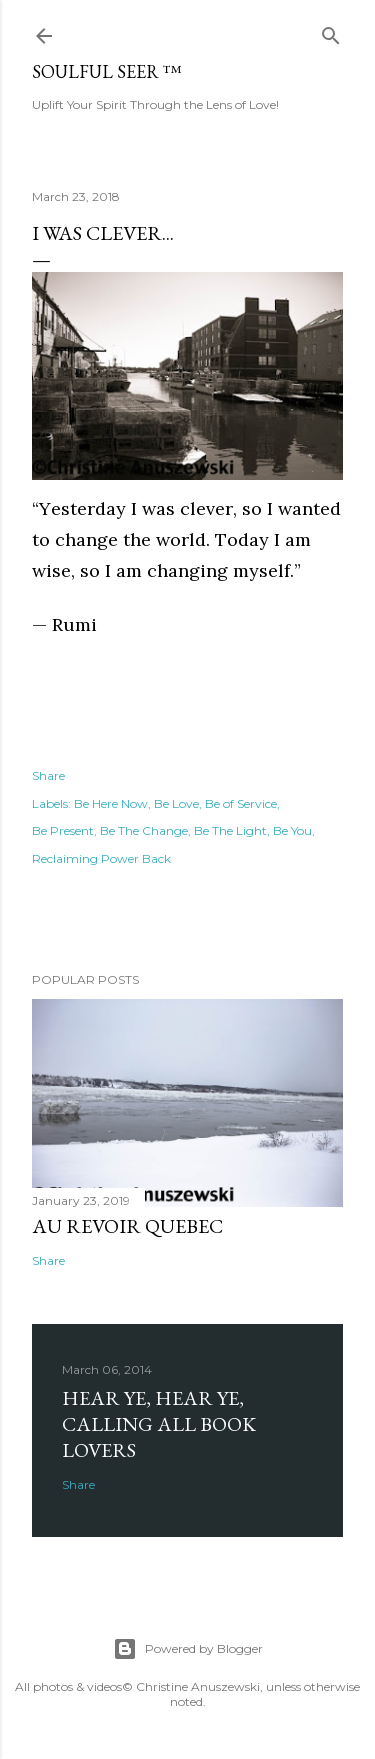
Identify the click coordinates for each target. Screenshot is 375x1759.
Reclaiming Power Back (101, 858)
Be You (292, 830)
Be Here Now (111, 803)
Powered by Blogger (188, 1649)
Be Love (176, 803)
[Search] (331, 31)
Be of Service (241, 803)
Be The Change (144, 830)
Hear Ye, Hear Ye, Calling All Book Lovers (159, 1424)
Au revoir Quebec (127, 1226)
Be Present (63, 830)
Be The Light (230, 830)
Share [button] (48, 775)
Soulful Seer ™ (107, 71)
